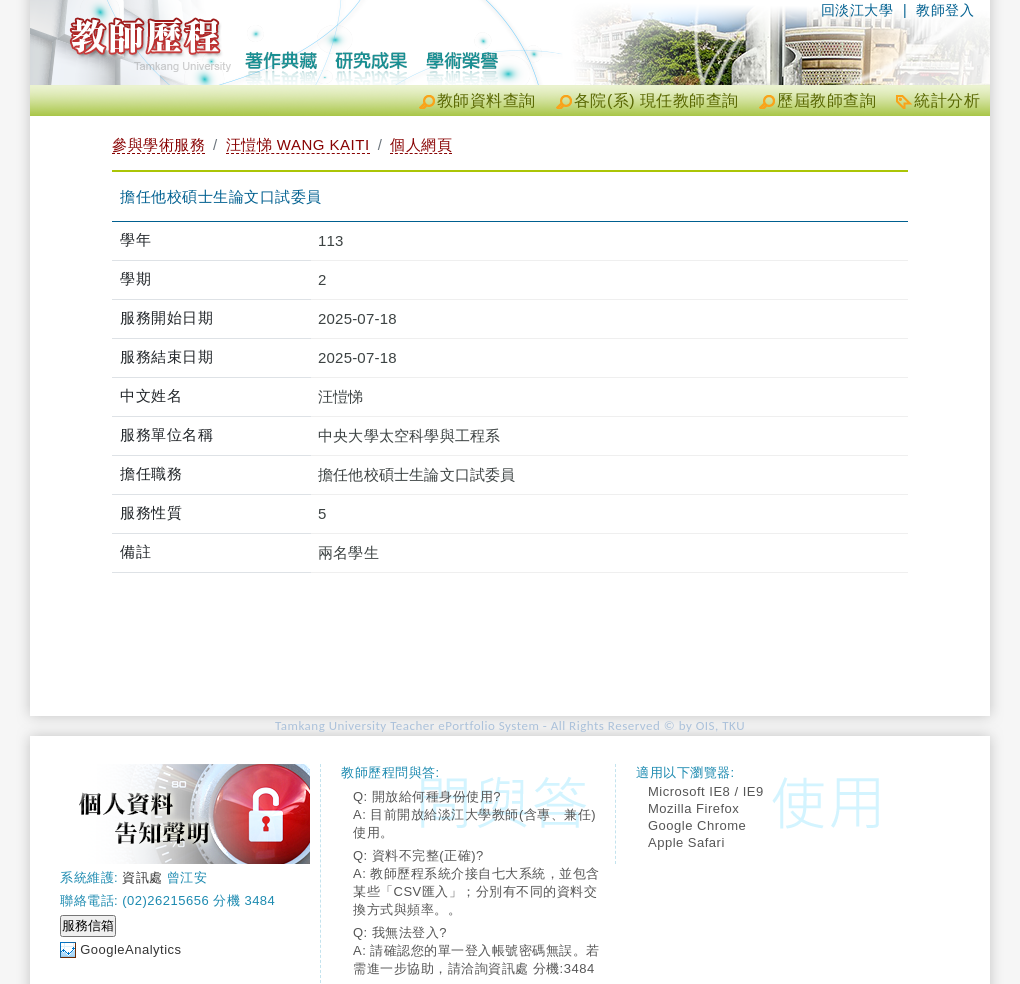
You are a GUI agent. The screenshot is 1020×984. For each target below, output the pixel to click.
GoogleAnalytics (130, 949)
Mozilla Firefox (693, 808)
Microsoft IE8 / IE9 (706, 791)
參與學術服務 (158, 144)
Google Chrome (697, 825)
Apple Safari (686, 842)
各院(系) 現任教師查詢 (656, 100)
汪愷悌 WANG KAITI (298, 144)
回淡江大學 (857, 10)
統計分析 (947, 100)
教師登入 (945, 10)
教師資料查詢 (486, 100)
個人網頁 (421, 144)
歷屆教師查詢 (826, 100)
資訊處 (142, 877)
